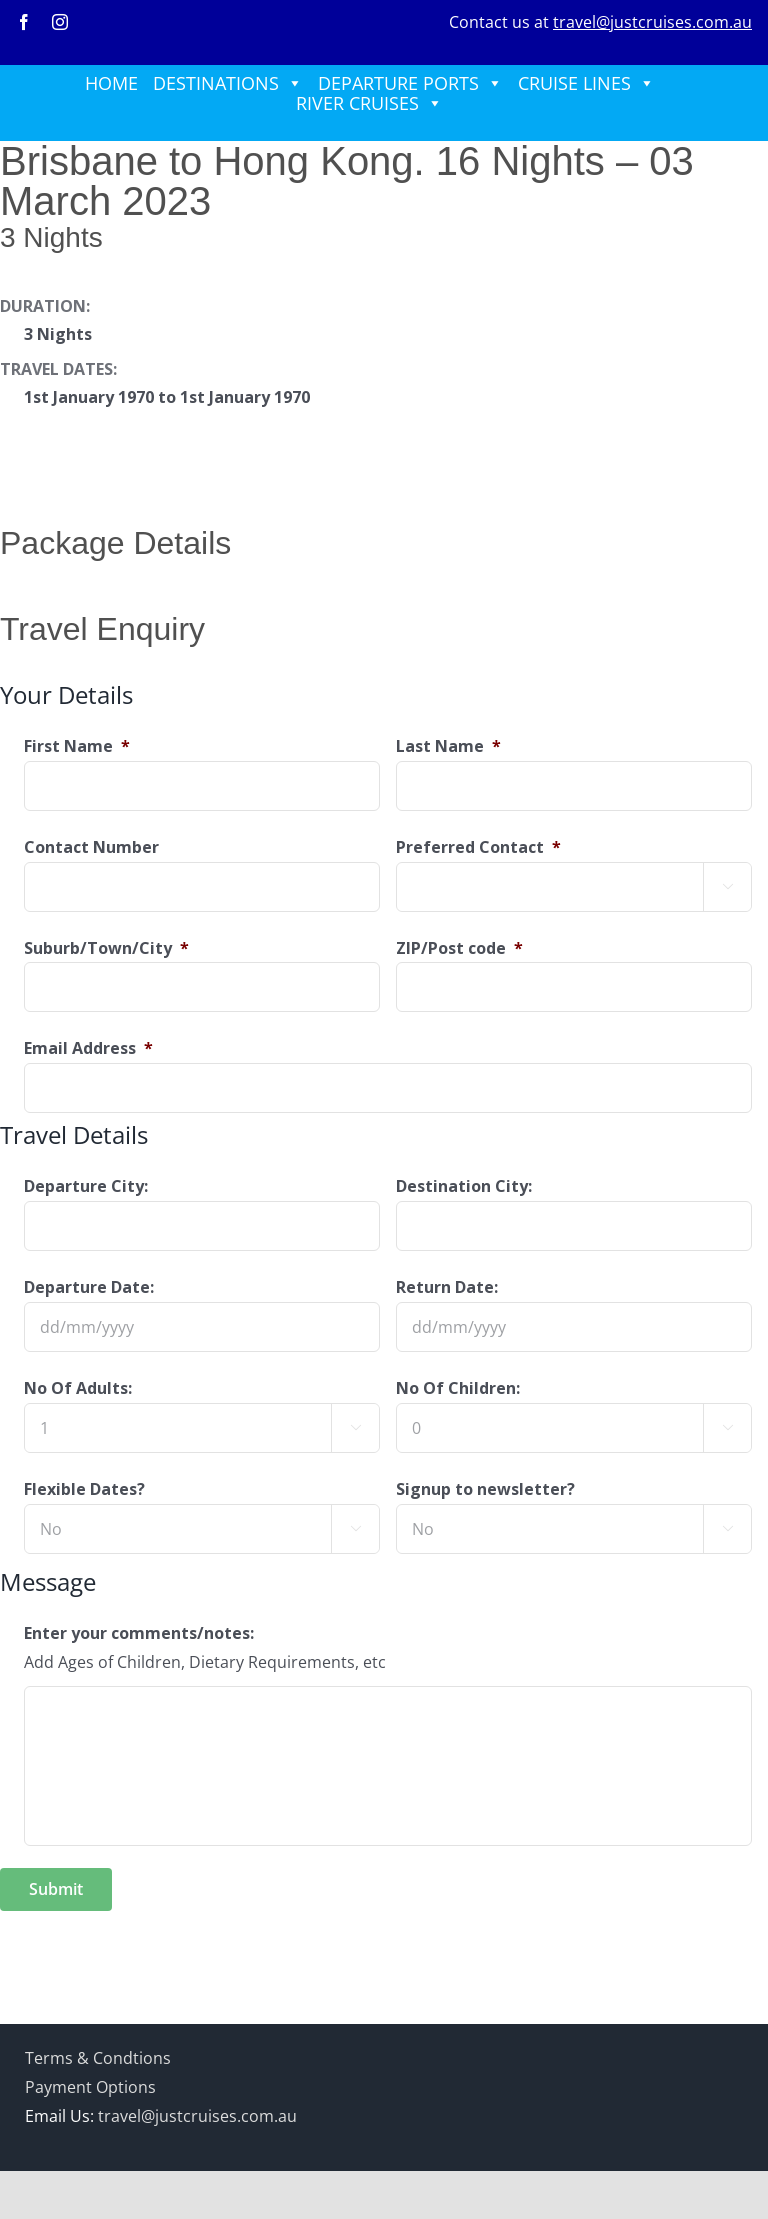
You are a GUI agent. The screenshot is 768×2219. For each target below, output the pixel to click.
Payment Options (90, 2087)
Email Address (88, 1048)
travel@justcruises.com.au (652, 22)
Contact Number (91, 847)
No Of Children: (458, 1388)
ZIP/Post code (459, 948)
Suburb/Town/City (106, 948)
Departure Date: (89, 1287)
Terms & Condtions (98, 2058)
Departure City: (86, 1186)
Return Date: (447, 1287)
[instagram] (60, 22)
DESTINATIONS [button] (228, 83)
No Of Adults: (78, 1388)
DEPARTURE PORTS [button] (410, 83)
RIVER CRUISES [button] (369, 103)
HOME (111, 83)
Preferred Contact (478, 847)
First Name (77, 746)
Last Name (448, 746)
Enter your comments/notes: (139, 1633)
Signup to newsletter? (485, 1489)
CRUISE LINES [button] (586, 83)
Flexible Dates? (84, 1489)
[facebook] (24, 22)
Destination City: (464, 1186)
